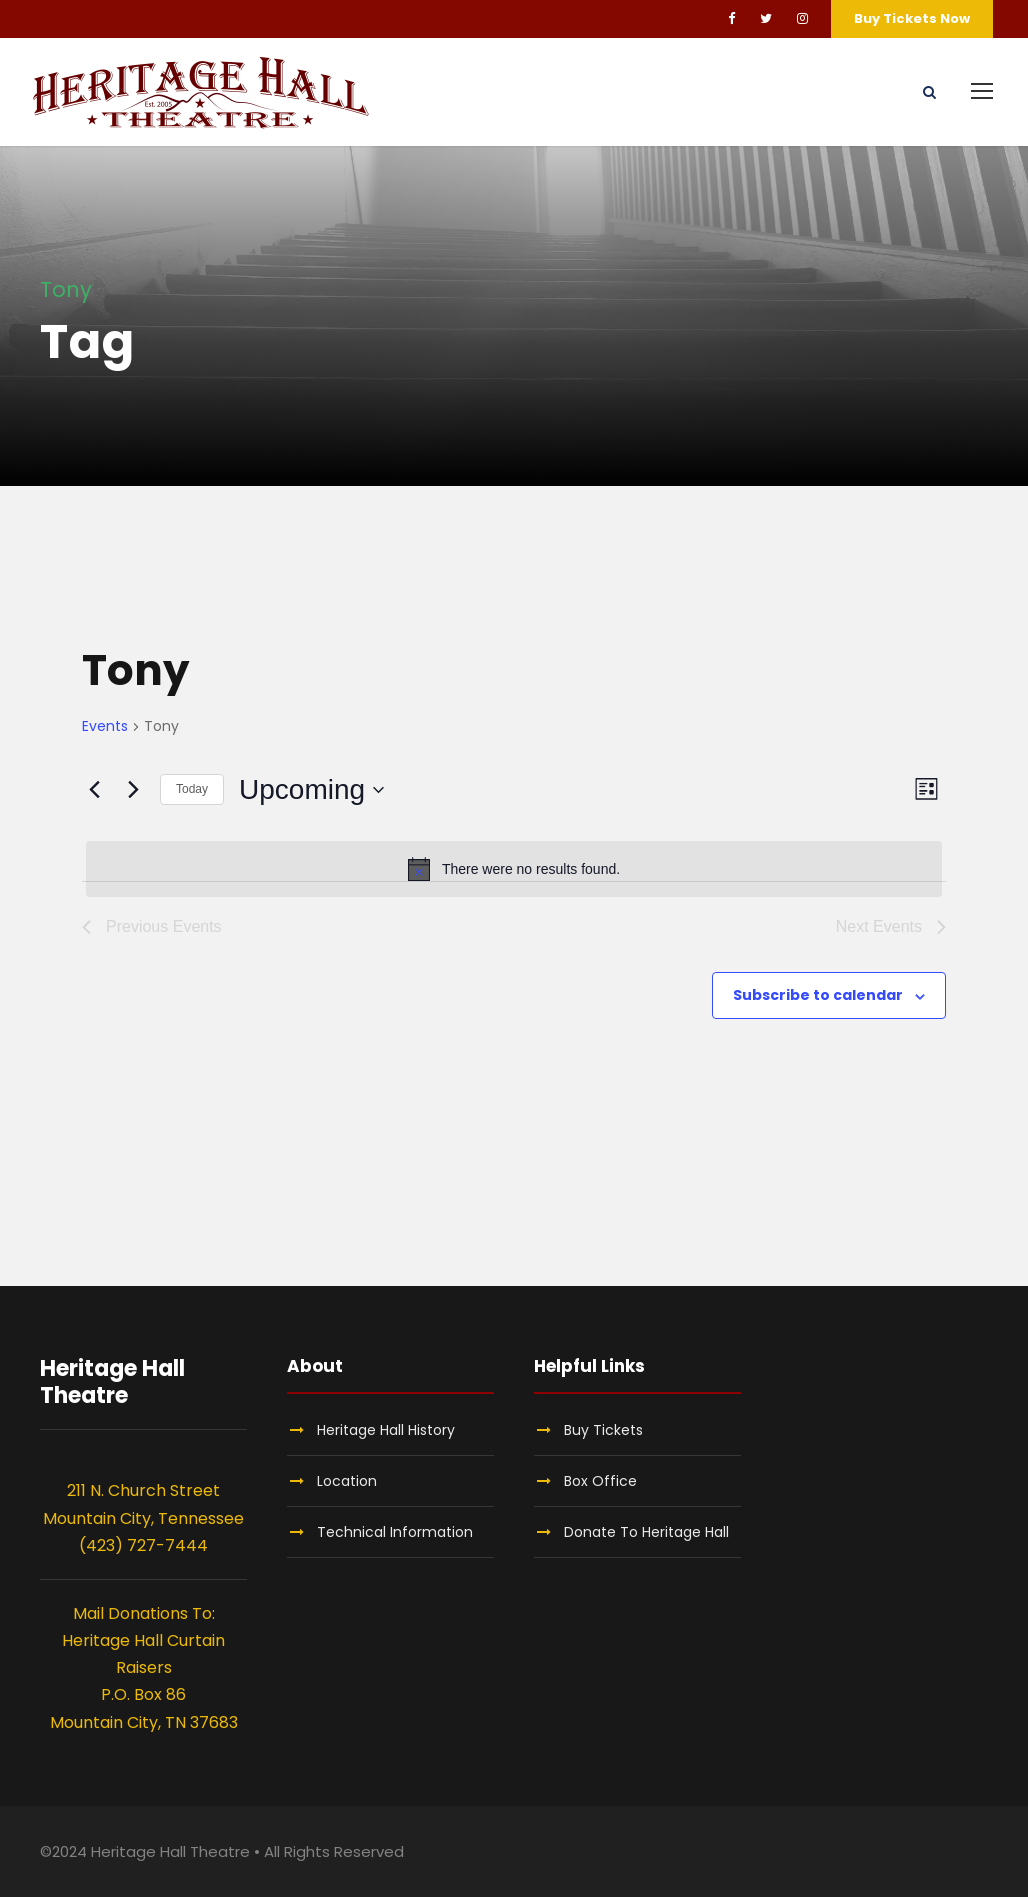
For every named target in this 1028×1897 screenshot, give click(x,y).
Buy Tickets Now (912, 18)
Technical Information (395, 1532)
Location (347, 1481)
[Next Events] (133, 790)
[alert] (514, 869)
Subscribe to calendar (818, 995)
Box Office (600, 1481)
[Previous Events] (94, 790)
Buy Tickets (603, 1430)
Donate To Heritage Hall (646, 1532)
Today (192, 789)
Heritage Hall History (386, 1430)
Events (105, 726)
